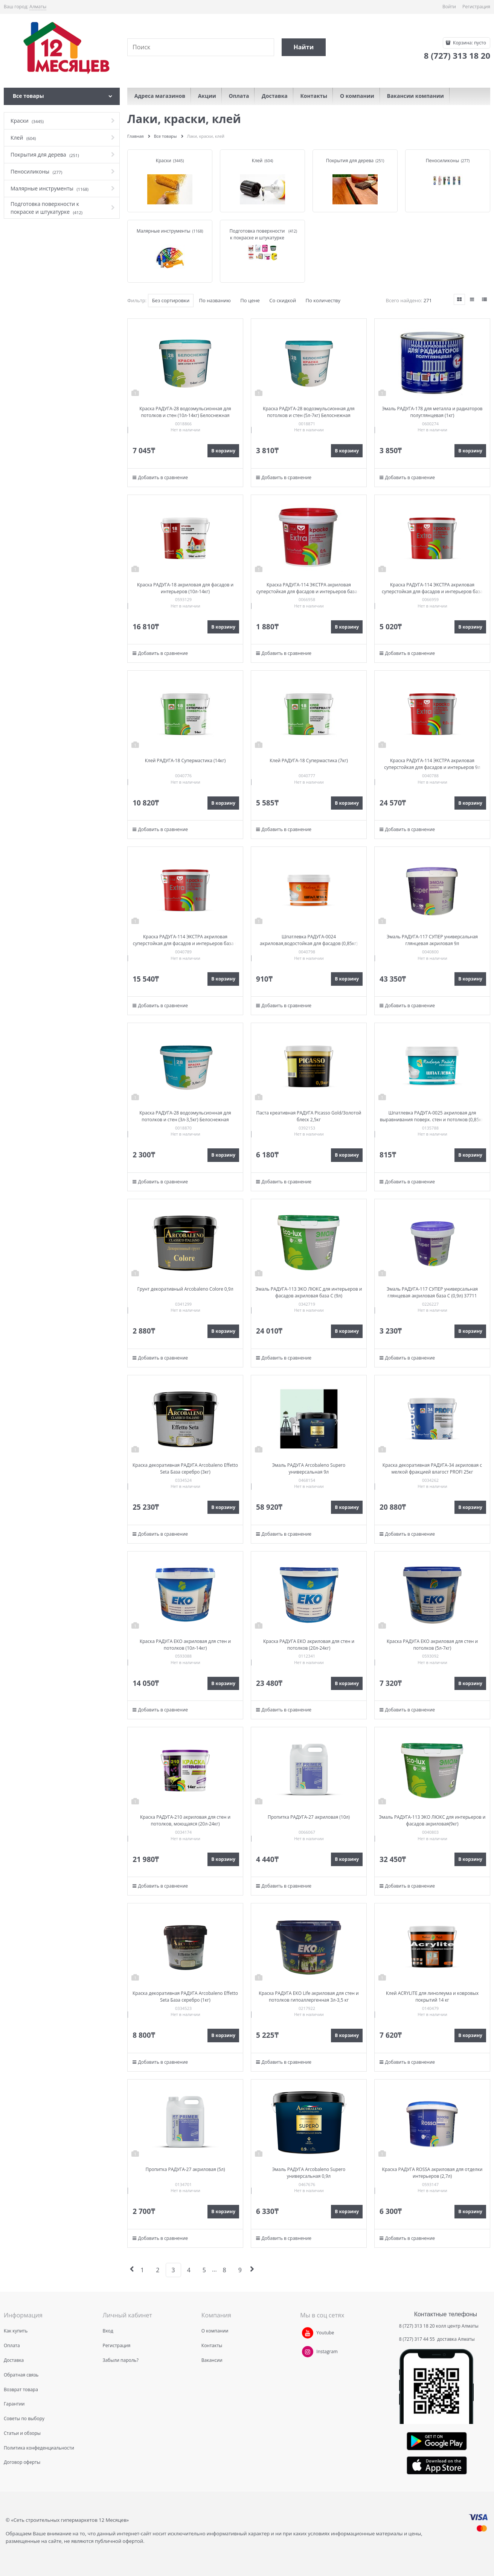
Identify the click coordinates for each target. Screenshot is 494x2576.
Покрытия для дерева (350, 160)
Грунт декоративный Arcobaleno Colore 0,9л (185, 1289)
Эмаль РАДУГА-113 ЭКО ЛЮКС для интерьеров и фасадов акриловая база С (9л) (309, 1292)
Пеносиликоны (442, 160)
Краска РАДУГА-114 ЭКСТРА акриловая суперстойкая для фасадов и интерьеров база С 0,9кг (308, 591)
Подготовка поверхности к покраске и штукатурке (257, 234)
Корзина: (469, 43)
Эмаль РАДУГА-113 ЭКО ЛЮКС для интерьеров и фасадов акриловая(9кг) (432, 1820)
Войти (449, 6)
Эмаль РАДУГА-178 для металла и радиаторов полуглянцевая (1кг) (432, 412)
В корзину (223, 451)
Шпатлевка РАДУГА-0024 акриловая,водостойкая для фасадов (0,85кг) (309, 940)
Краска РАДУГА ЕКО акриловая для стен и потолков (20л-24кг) (308, 1644)
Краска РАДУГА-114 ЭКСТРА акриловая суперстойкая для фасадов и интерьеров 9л (432, 763)
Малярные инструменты (164, 231)
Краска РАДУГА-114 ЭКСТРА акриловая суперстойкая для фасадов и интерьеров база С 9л (185, 943)
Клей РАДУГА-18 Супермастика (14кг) (185, 760)
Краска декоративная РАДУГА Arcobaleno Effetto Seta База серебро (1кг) (185, 1996)
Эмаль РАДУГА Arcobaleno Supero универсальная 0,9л (309, 2172)
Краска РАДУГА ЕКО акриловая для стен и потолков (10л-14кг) (185, 1644)
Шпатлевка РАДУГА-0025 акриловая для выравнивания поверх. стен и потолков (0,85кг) (432, 1116)
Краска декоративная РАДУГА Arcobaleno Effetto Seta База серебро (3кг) (185, 1468)
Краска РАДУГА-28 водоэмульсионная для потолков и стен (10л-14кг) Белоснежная (185, 412)
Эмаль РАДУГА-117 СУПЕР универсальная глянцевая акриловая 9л (432, 940)
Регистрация (476, 6)
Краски (163, 160)
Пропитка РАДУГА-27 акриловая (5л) (185, 2169)
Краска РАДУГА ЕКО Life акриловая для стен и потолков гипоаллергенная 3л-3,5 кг (308, 1996)
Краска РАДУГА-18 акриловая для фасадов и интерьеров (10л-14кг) (185, 588)
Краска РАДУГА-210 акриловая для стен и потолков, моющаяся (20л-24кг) (185, 1820)
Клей (257, 160)
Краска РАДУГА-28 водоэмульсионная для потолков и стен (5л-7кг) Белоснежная (309, 412)
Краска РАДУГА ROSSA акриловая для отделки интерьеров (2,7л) (432, 2172)
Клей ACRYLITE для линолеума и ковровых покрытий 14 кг (432, 1996)
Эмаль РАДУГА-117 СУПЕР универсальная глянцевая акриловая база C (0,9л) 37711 (432, 1292)
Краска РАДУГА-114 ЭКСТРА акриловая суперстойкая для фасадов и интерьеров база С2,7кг (432, 591)
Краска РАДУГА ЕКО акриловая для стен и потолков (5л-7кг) (432, 1644)
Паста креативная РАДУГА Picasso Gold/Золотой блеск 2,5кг (308, 1116)
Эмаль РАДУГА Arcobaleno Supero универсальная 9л (309, 1468)
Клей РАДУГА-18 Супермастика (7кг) (309, 760)
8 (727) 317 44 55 (417, 2339)
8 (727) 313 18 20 (417, 2326)
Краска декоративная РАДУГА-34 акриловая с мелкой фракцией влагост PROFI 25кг (432, 1468)
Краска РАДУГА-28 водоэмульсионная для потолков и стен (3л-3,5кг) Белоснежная (185, 1116)
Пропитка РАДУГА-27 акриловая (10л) (309, 1817)
